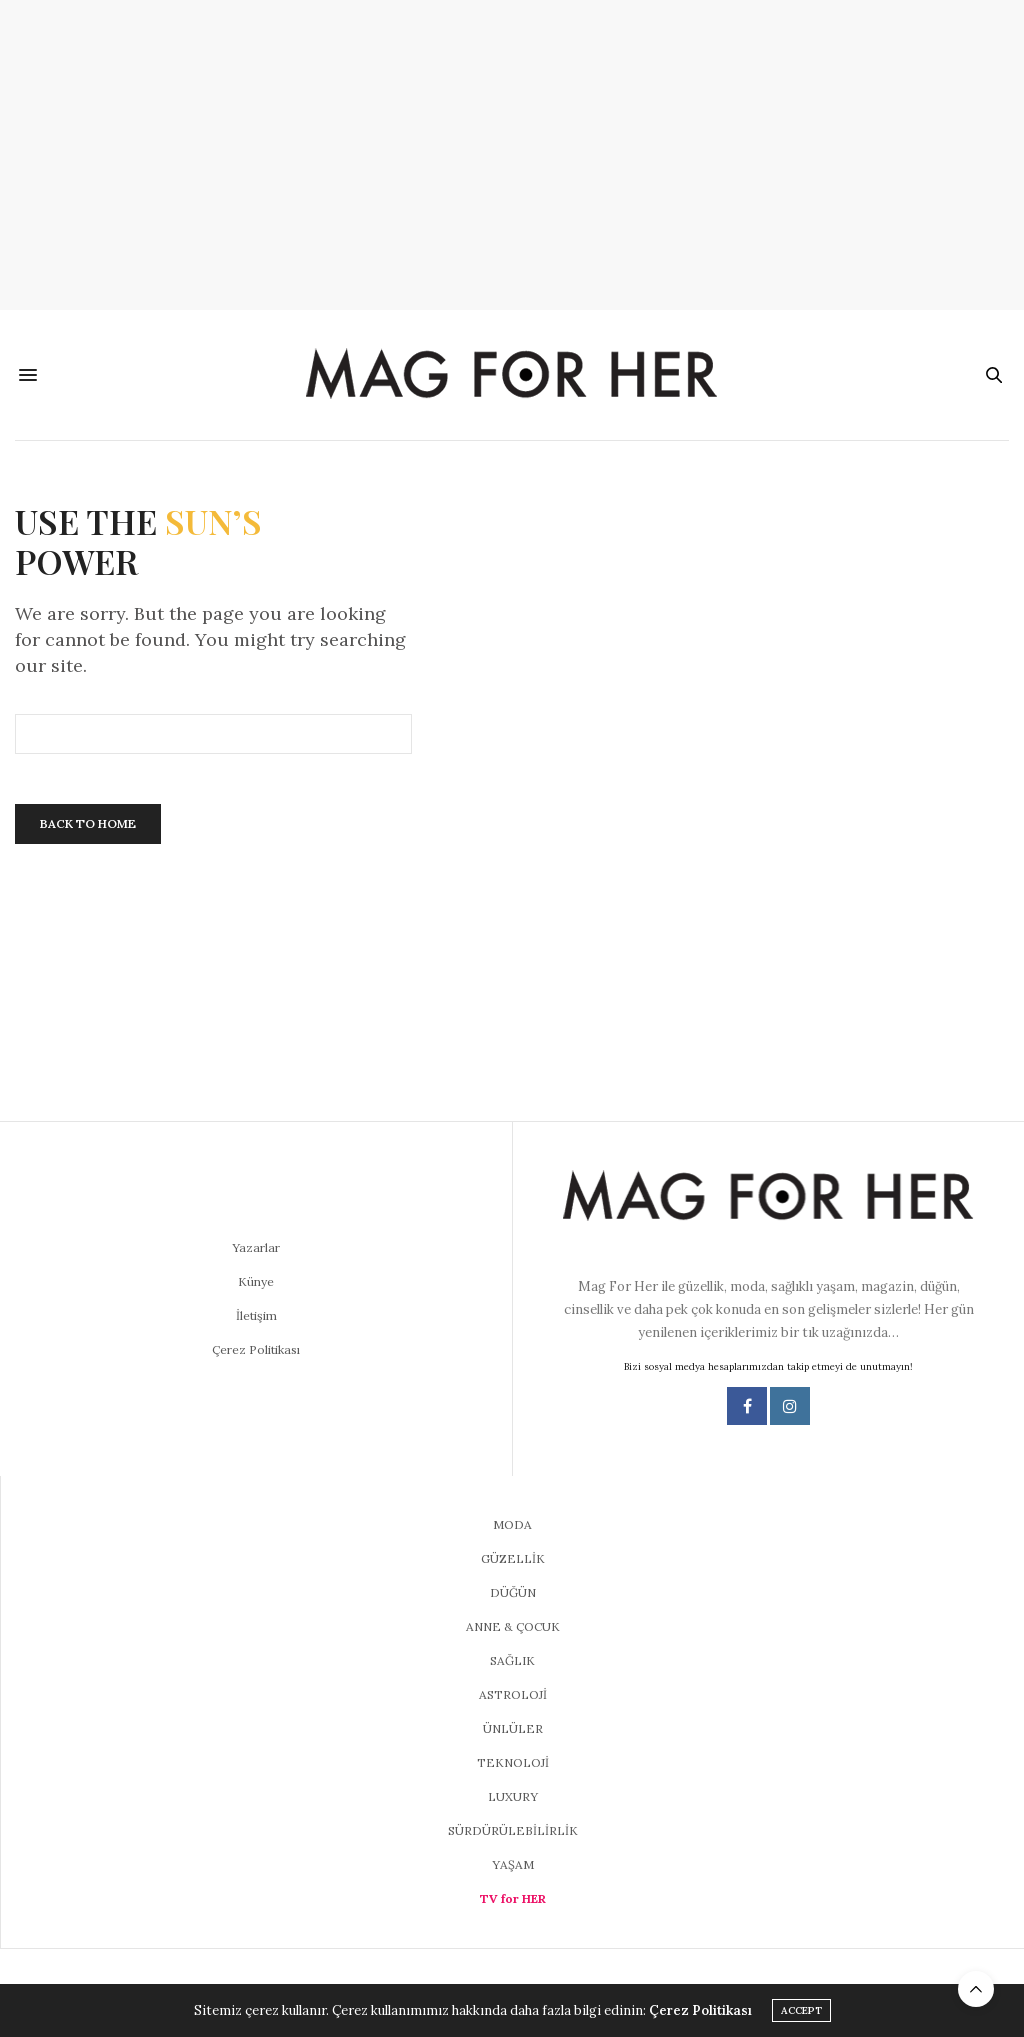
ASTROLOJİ (513, 1694)
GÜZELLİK (513, 1558)
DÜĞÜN (513, 1592)
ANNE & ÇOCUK (513, 1626)
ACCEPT (801, 2010)
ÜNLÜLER (513, 1728)
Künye (256, 1281)
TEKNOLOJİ (513, 1762)
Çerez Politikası (256, 1349)
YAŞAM (513, 1864)
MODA (512, 1524)
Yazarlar (256, 1247)
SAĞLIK (512, 1660)
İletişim (256, 1315)
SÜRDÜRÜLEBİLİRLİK (513, 1830)
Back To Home (88, 823)
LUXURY (513, 1796)
